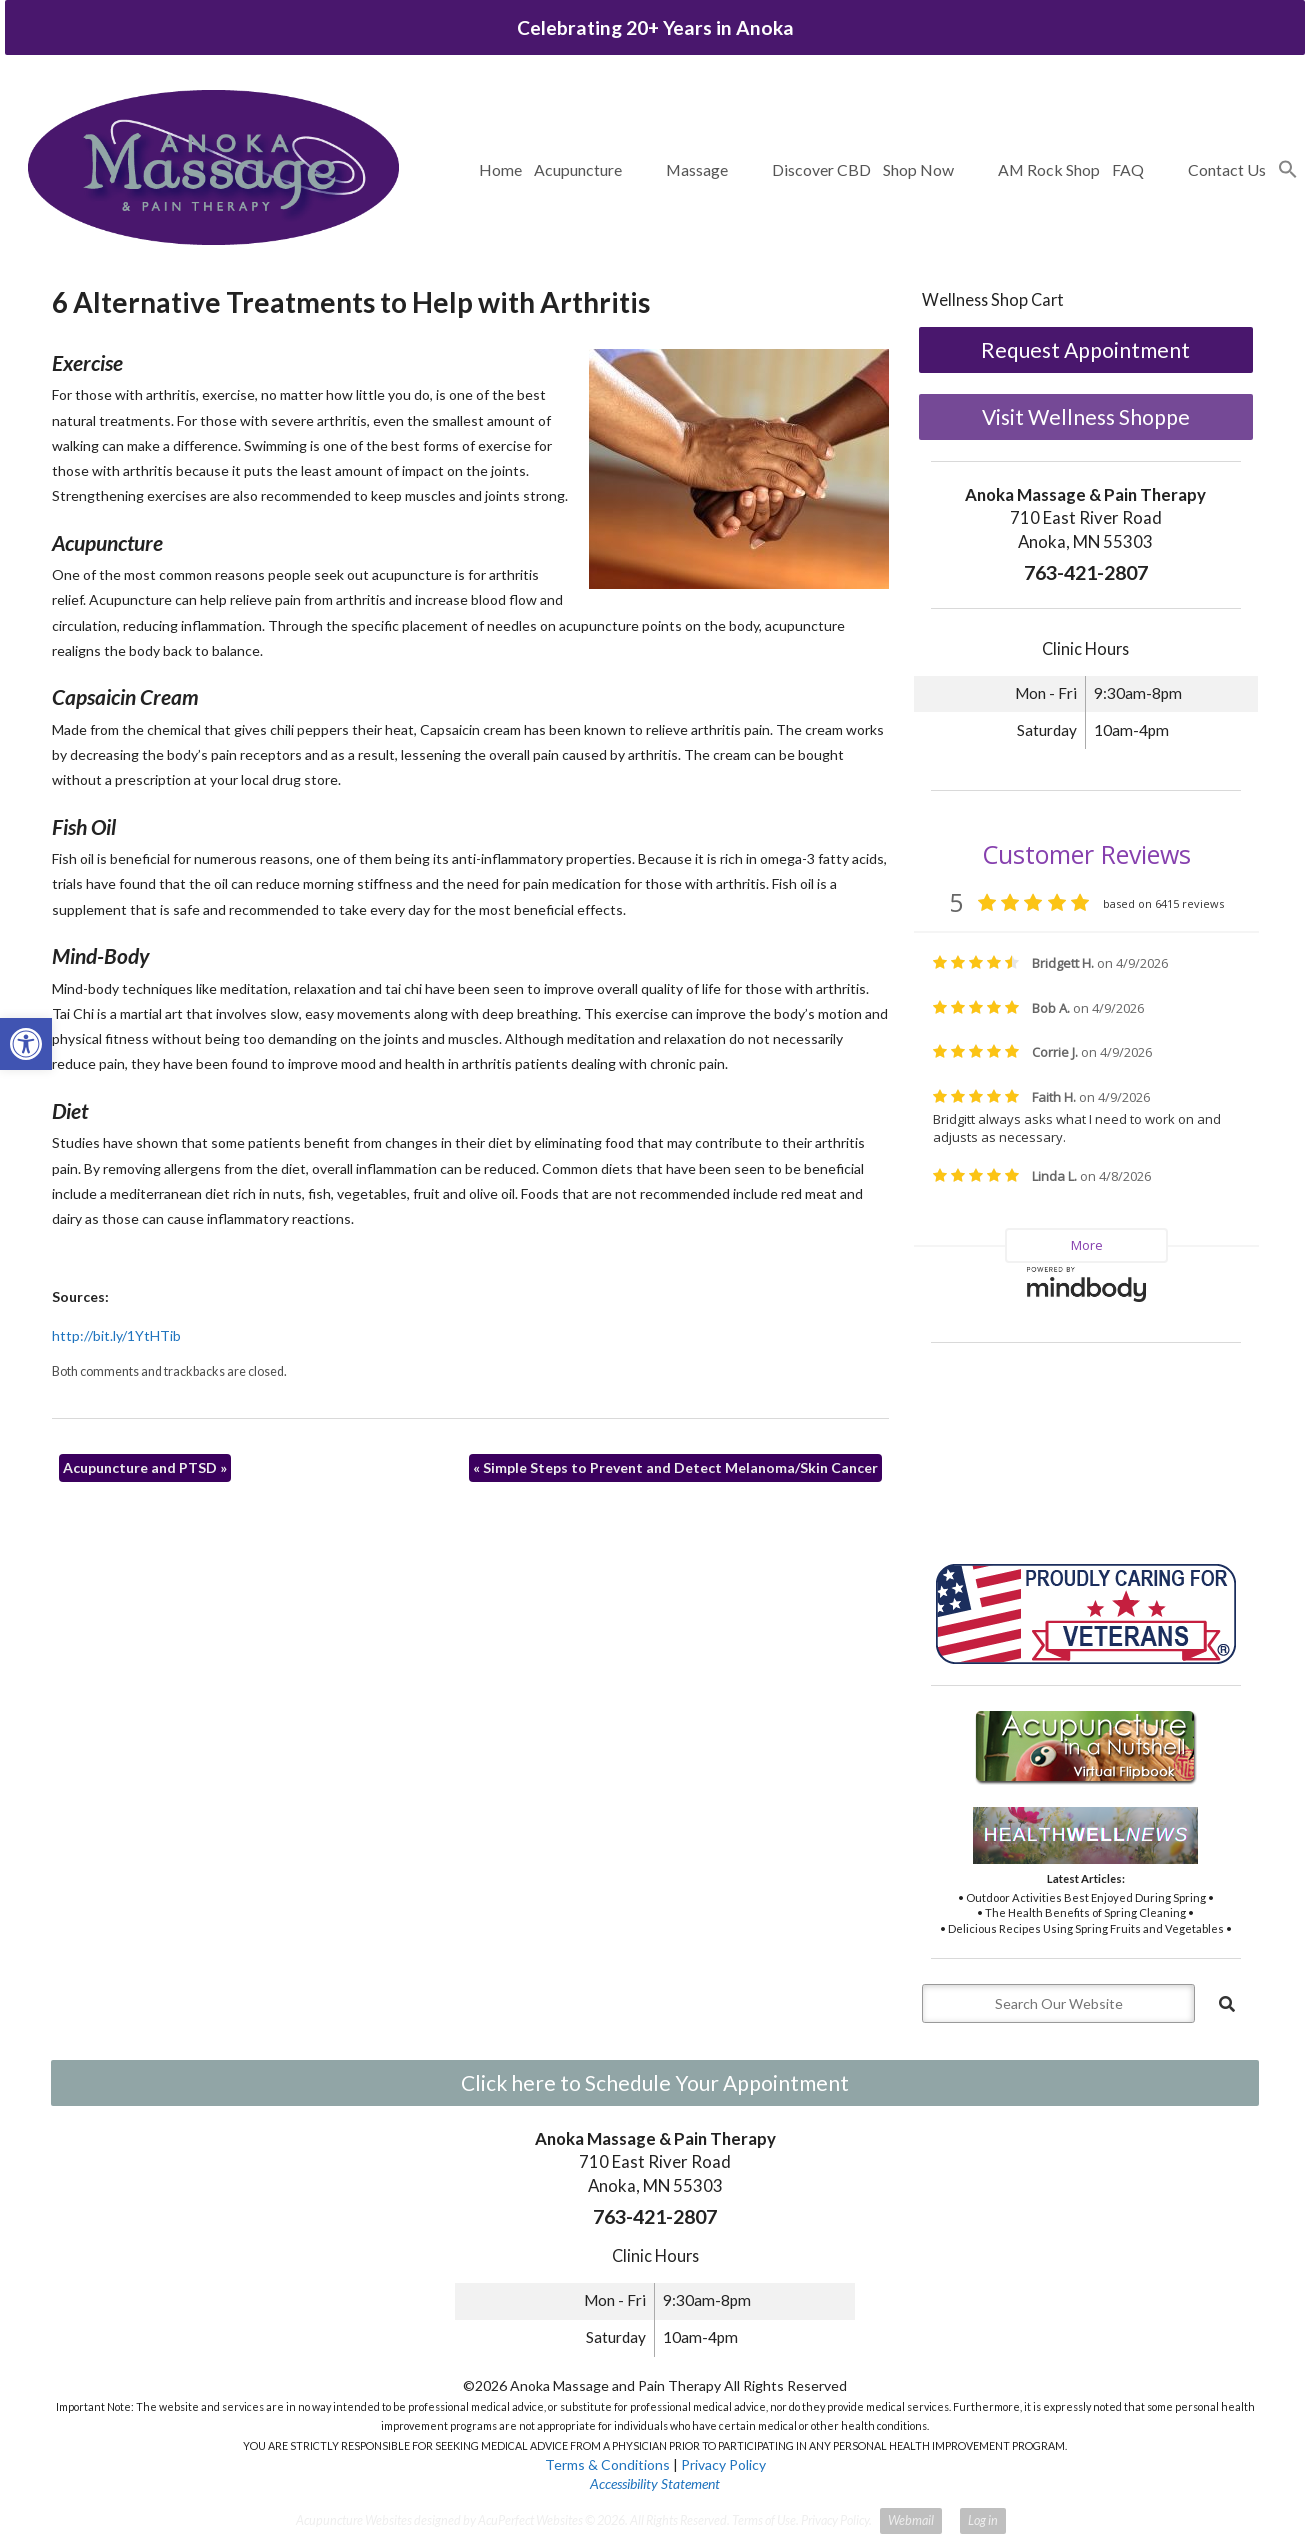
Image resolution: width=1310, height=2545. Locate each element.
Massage (697, 169)
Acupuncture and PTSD (145, 1467)
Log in (983, 2520)
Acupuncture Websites (354, 2520)
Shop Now (918, 169)
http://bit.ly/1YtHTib (116, 1335)
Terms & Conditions (607, 2464)
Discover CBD (821, 169)
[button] (1288, 170)
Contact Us (1227, 169)
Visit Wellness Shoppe (1086, 416)
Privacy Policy (723, 2464)
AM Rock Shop (1049, 169)
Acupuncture (578, 169)
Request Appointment (1085, 349)
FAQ (1128, 169)
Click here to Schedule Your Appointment (655, 2082)
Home (500, 169)
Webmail (911, 2520)
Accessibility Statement (655, 2483)
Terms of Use (764, 2520)
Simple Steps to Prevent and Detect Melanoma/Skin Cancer (675, 1467)
